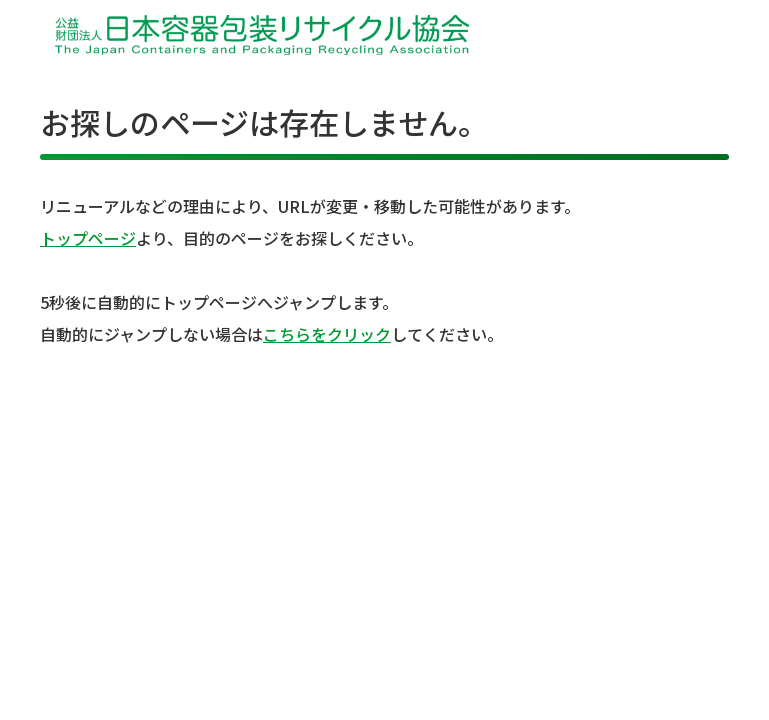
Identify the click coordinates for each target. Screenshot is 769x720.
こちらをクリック (327, 334)
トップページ (88, 238)
